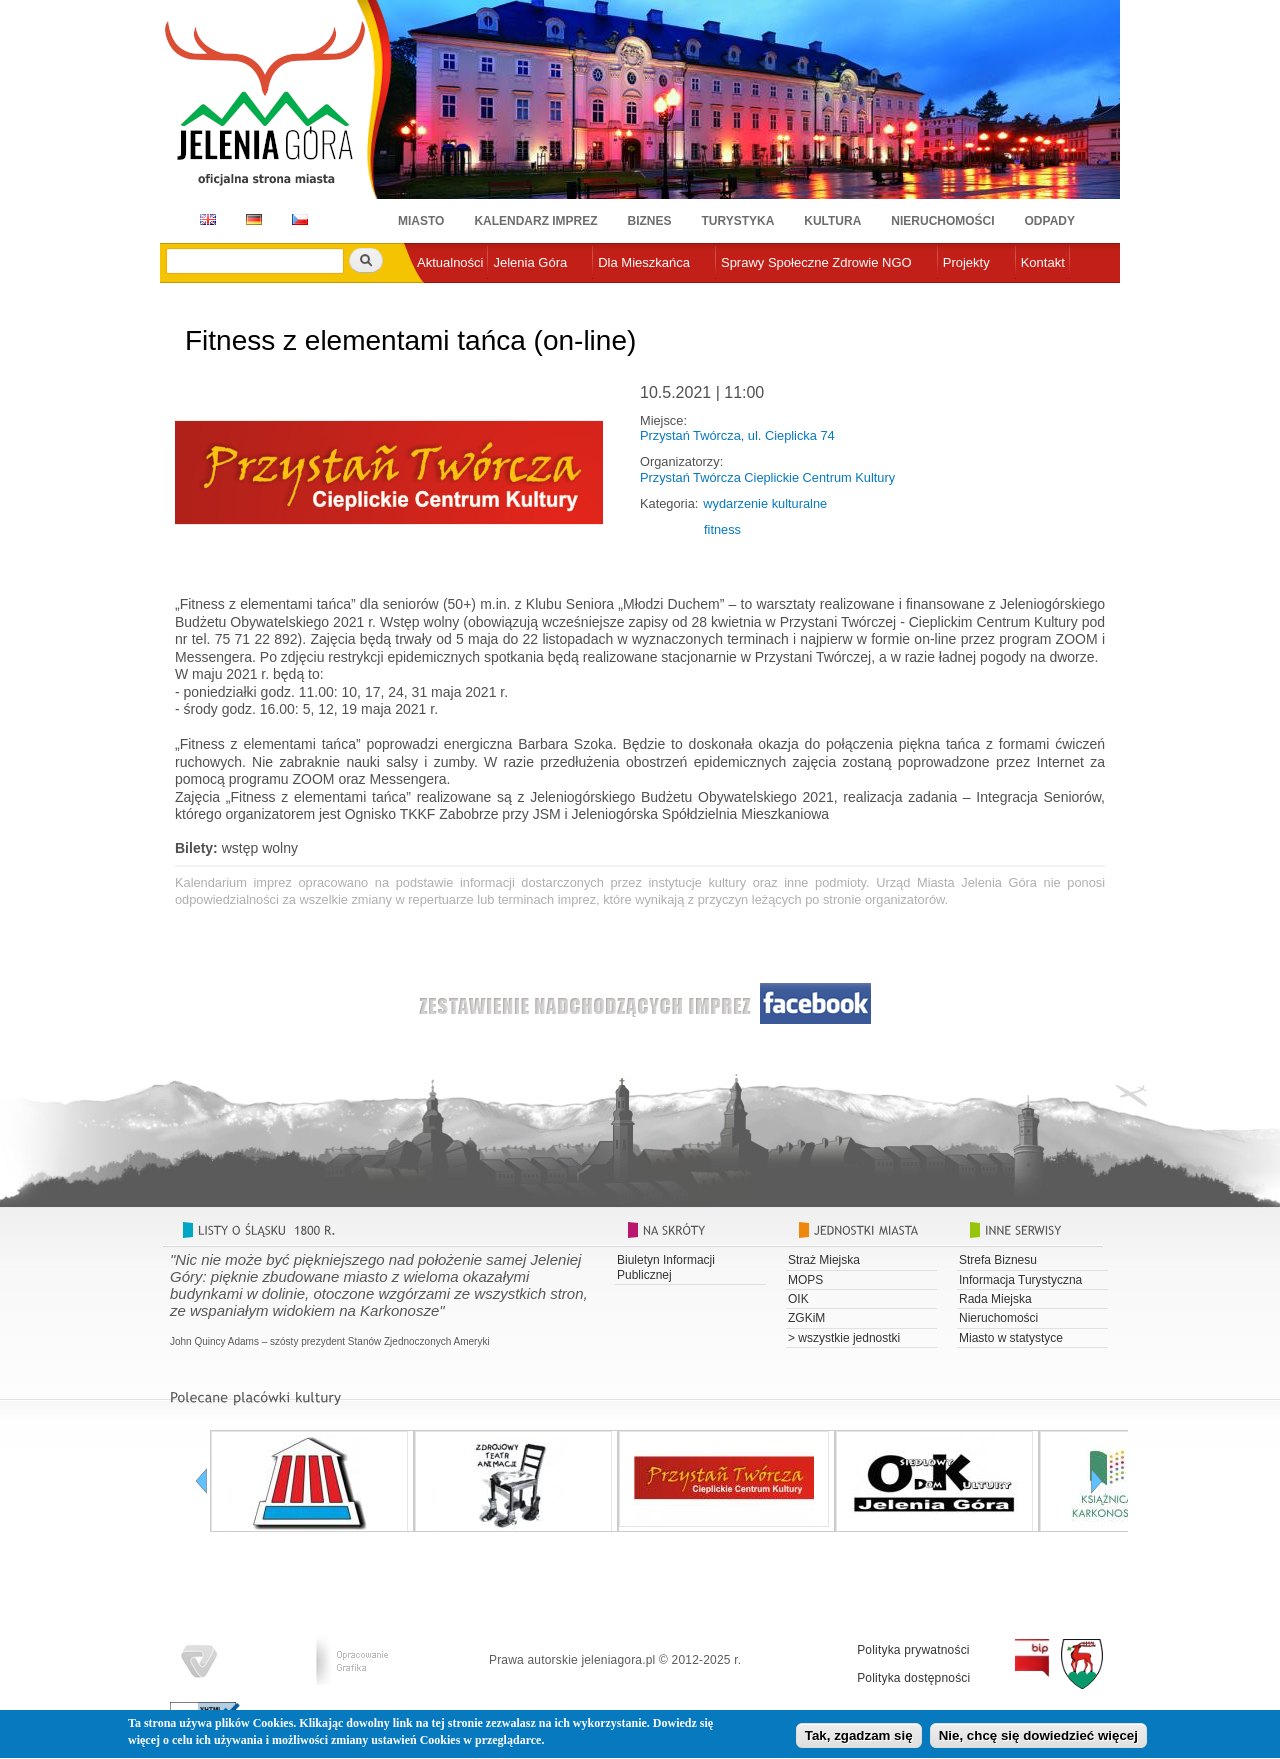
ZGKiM (806, 1318)
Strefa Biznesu (998, 1260)
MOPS (805, 1280)
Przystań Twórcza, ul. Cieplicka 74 (737, 435)
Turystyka (738, 221)
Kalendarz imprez (535, 221)
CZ (300, 219)
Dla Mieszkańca (644, 262)
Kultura (832, 221)
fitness (722, 529)
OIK (798, 1299)
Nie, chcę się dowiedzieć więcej (1038, 1739)
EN (204, 219)
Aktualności (450, 262)
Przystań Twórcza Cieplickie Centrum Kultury (767, 477)
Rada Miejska (995, 1299)
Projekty (966, 262)
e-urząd (439, 295)
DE (250, 219)
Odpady (1050, 221)
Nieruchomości (942, 221)
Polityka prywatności (913, 1650)
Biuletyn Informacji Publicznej (666, 1267)
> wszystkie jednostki (844, 1338)
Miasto (421, 221)
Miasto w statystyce (1011, 1338)
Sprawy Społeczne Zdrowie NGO (816, 262)
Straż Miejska (824, 1260)
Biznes (650, 221)
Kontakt (1043, 262)
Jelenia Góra (530, 262)
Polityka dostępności (913, 1678)
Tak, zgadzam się (859, 1739)
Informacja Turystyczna (1020, 1280)
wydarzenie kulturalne (765, 503)
